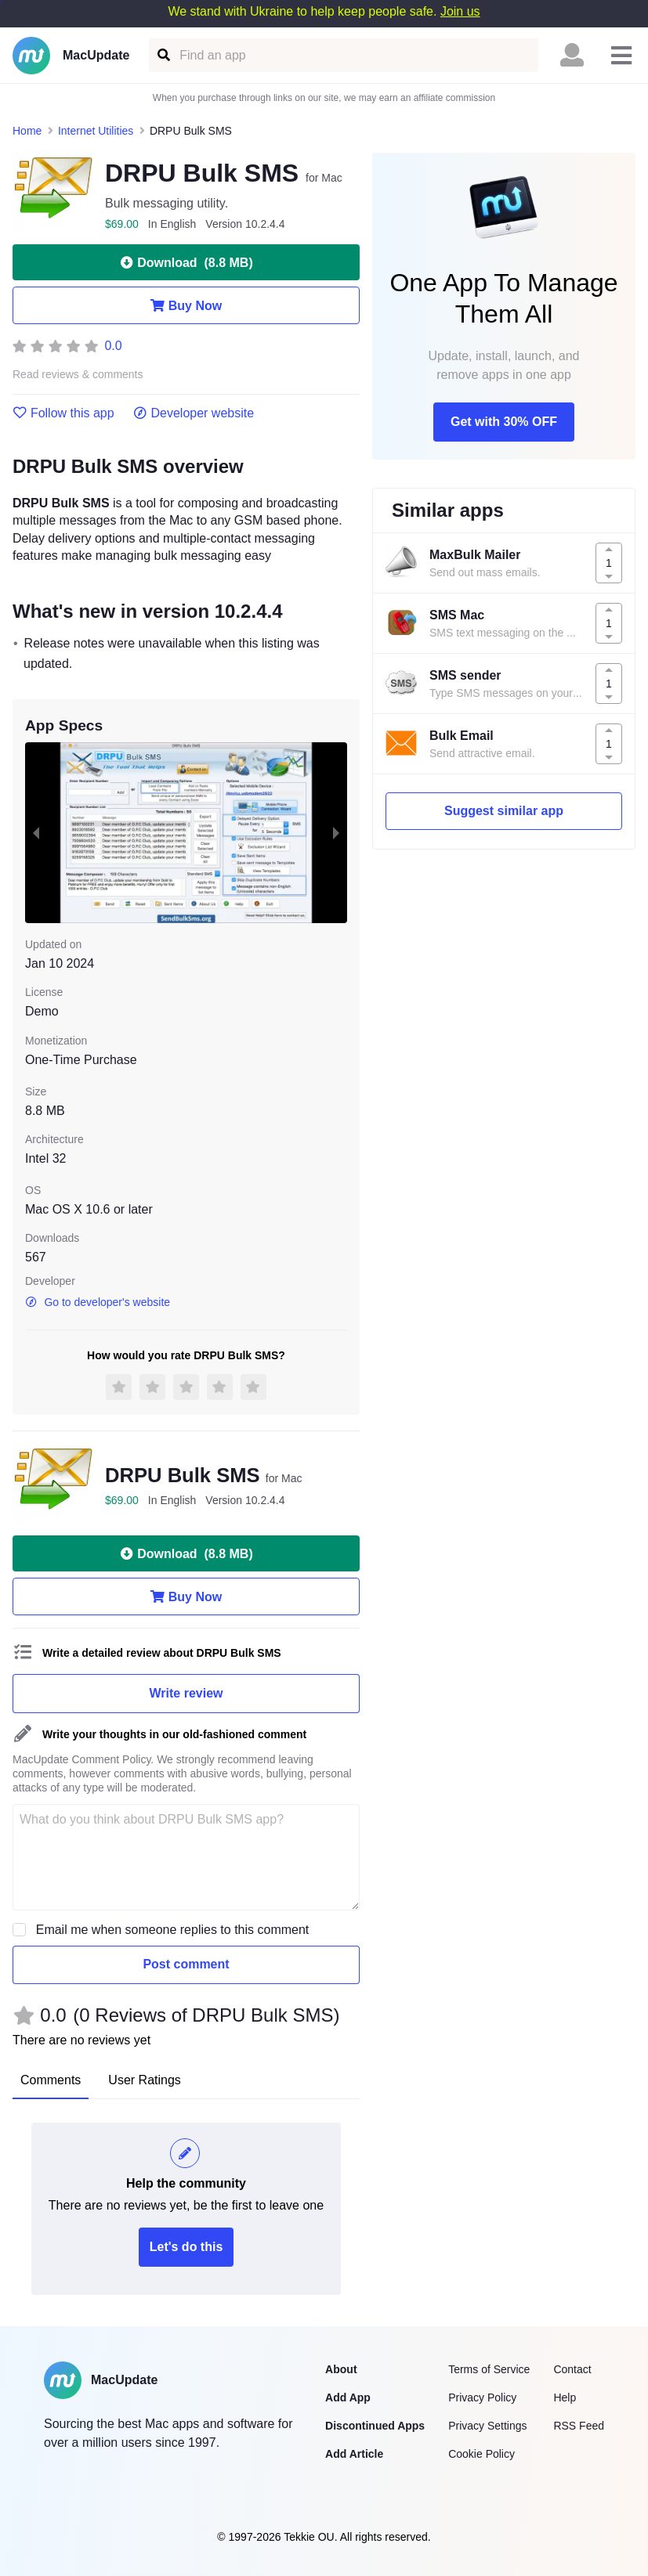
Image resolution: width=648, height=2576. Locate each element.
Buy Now (186, 305)
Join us (460, 11)
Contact (572, 2369)
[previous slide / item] (36, 832)
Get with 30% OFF (504, 421)
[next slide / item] (336, 832)
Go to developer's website (97, 1302)
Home (27, 131)
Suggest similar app (503, 811)
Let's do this (186, 2247)
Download (185, 262)
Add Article (354, 2454)
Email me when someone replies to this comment (173, 1929)
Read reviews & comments (78, 374)
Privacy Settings (487, 2426)
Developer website (194, 413)
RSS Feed (578, 2426)
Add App (348, 2397)
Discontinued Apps (375, 2426)
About (341, 2369)
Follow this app (63, 413)
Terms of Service (489, 2369)
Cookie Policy (481, 2454)
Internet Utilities (95, 131)
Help (564, 2397)
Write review (186, 1693)
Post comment (186, 1964)
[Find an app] (162, 55)
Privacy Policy (482, 2397)
